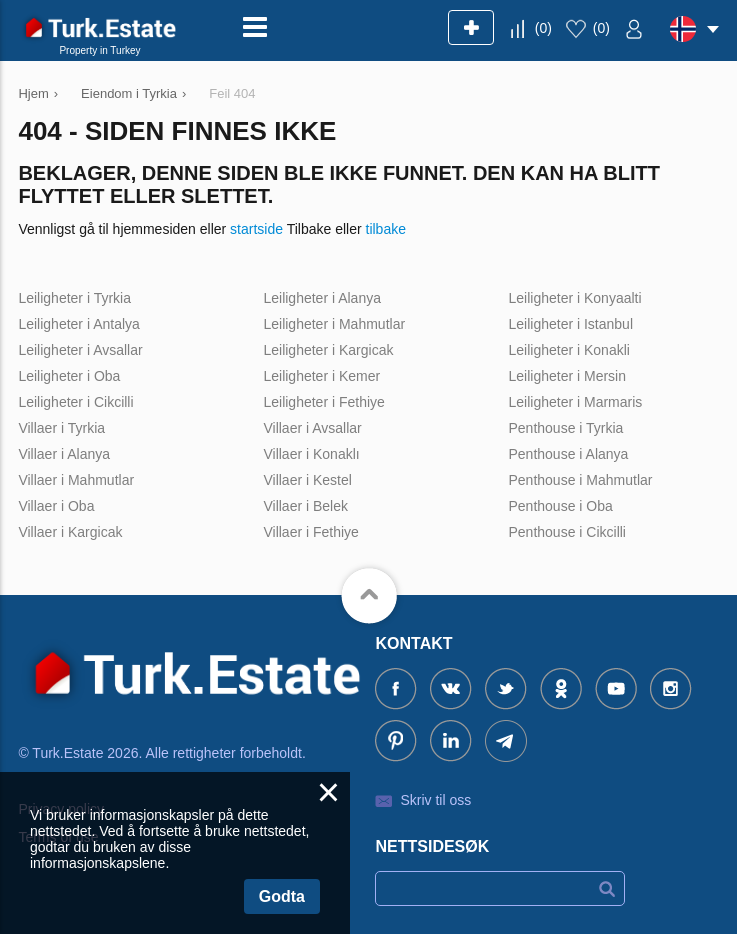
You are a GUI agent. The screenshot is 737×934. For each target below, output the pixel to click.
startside (256, 229)
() (543, 28)
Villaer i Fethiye (310, 532)
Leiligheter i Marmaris (575, 402)
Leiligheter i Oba (69, 376)
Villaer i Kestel (307, 480)
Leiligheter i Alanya (322, 298)
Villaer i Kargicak (70, 532)
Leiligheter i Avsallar (80, 350)
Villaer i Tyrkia (61, 428)
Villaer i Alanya (64, 454)
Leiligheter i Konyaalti (574, 298)
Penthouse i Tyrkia (565, 428)
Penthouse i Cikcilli (567, 532)
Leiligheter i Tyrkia (74, 298)
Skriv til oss (435, 800)
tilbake (386, 229)
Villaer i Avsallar (312, 428)
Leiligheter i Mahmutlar (334, 324)
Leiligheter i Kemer (321, 376)
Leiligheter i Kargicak (328, 350)
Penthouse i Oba (560, 506)
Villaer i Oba (56, 506)
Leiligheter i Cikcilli (75, 402)
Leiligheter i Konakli (568, 350)
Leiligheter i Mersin (567, 376)
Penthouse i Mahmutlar (580, 480)
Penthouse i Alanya (568, 454)
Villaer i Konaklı (311, 454)
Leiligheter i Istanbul (570, 324)
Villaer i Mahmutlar (76, 480)
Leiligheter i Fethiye (323, 402)
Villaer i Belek (305, 506)
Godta (282, 896)
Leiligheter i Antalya (78, 324)
